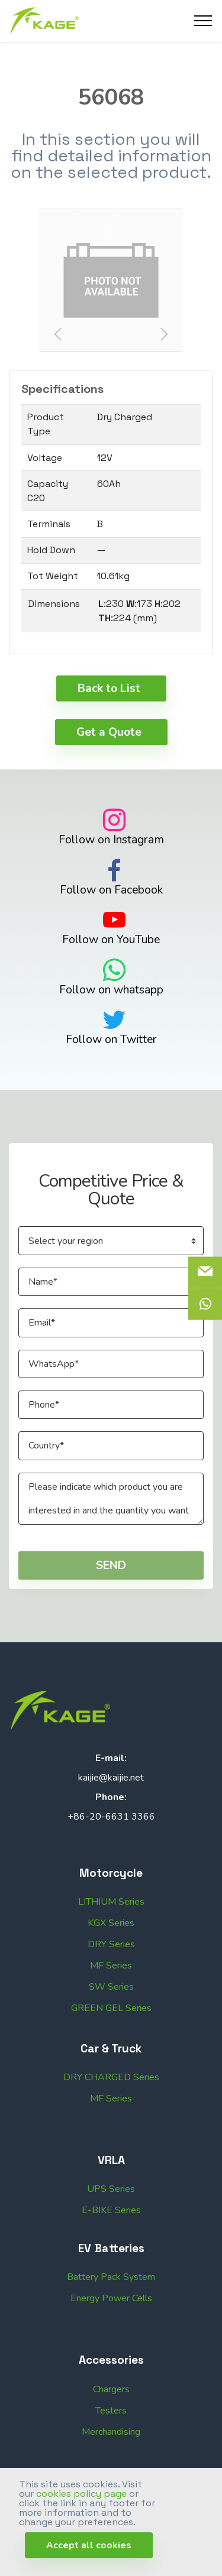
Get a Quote (108, 753)
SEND (111, 1586)
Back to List (109, 709)
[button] (111, 280)
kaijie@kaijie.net (111, 1798)
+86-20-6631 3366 (111, 1837)
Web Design (165, 2496)
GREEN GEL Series (111, 2051)
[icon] (205, 1304)
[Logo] (44, 21)
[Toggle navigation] (203, 21)
